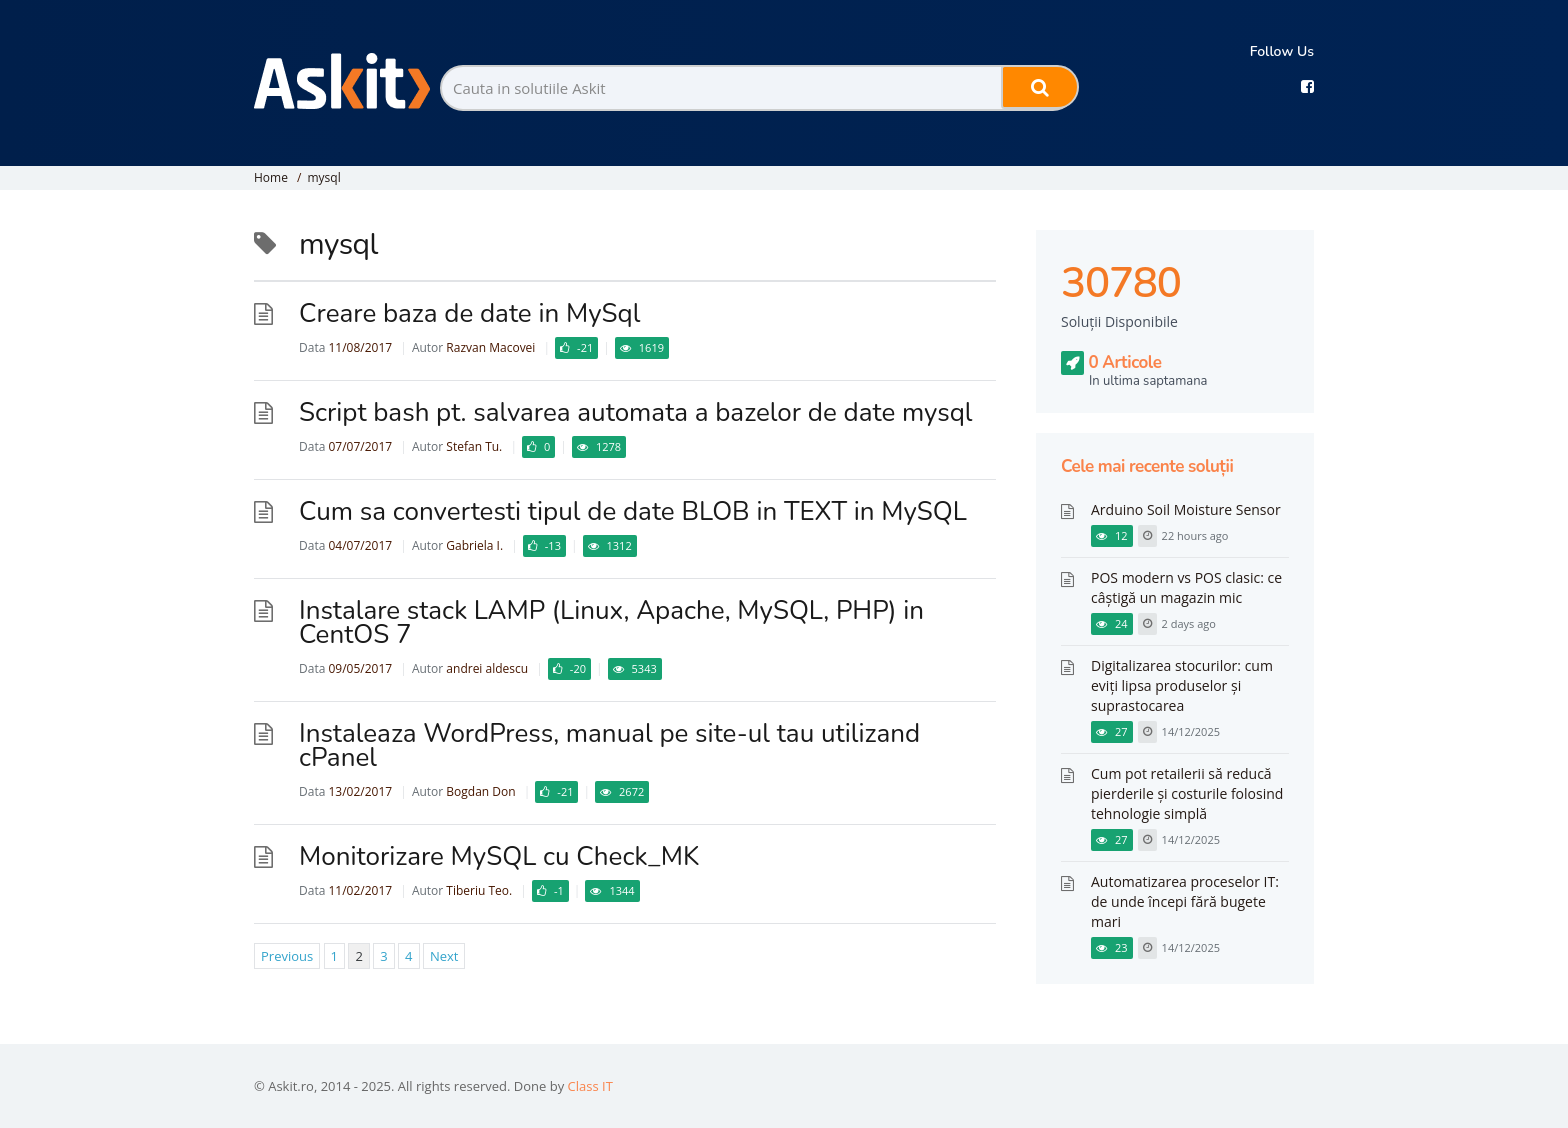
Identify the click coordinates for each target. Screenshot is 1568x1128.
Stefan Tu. (474, 446)
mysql (323, 177)
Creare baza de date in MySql (469, 313)
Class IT (590, 1086)
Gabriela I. (474, 545)
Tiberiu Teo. (479, 890)
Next (444, 956)
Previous (287, 956)
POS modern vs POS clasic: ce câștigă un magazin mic (1186, 587)
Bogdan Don (480, 791)
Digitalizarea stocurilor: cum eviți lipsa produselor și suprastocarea (1182, 685)
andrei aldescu (487, 668)
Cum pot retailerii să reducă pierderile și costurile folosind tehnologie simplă (1187, 793)
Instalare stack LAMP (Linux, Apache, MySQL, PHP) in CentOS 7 (611, 622)
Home (271, 177)
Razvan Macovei (490, 347)
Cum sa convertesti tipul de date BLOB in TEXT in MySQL (633, 511)
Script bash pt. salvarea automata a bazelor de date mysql (636, 412)
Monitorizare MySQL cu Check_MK (499, 856)
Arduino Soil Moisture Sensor (1186, 509)
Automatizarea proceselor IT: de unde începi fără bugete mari (1185, 901)
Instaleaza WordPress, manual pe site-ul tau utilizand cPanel (609, 745)
